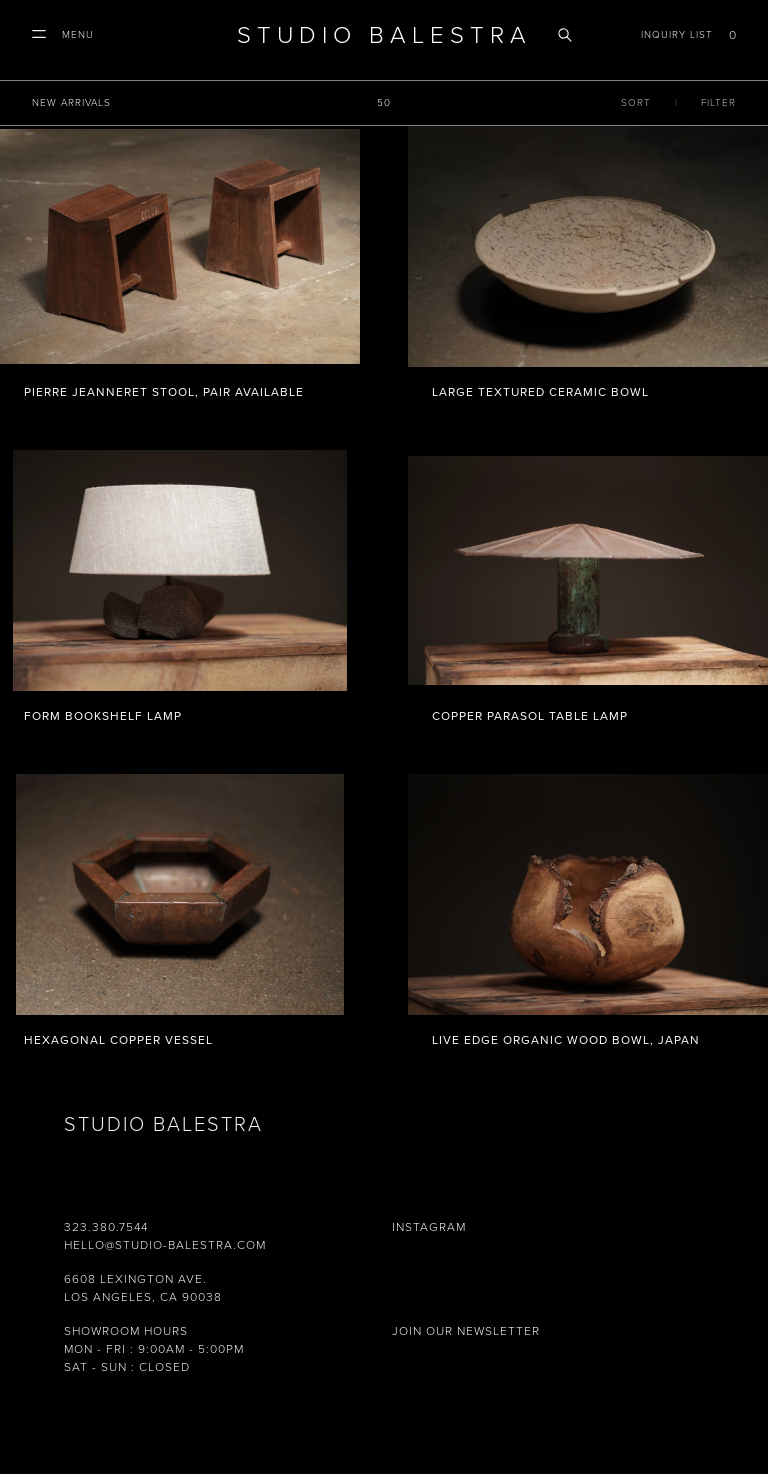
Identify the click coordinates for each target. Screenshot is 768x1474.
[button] (63, 35)
